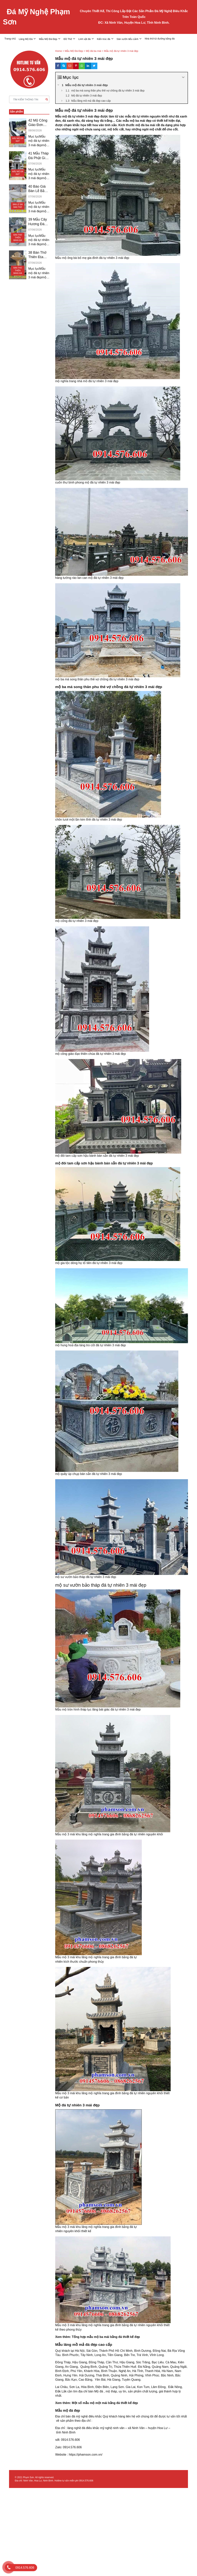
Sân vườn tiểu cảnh (127, 39)
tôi (151, 2416)
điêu (91, 2416)
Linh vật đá (84, 39)
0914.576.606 (86, 2480)
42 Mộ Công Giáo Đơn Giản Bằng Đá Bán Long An (38, 122)
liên (128, 2416)
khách (113, 2416)
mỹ (78, 2416)
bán (68, 2416)
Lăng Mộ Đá (26, 39)
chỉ (63, 2416)
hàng (121, 2416)
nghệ (84, 2416)
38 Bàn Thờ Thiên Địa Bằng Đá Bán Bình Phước (38, 255)
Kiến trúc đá (103, 39)
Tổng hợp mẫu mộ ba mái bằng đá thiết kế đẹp (106, 2336)
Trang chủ (10, 38)
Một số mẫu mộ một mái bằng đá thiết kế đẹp (105, 2403)
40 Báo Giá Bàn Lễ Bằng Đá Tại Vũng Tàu (38, 189)
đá (73, 2416)
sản (62, 2420)
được (162, 2416)
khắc (98, 2416)
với (138, 2416)
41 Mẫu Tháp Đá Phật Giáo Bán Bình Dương (38, 155)
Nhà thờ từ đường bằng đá (159, 38)
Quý (105, 2416)
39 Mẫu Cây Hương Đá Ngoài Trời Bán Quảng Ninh (37, 221)
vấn (172, 2416)
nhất (184, 2416)
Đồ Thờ (67, 39)
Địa (57, 2416)
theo (78, 2420)
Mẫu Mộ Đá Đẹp (48, 39)
